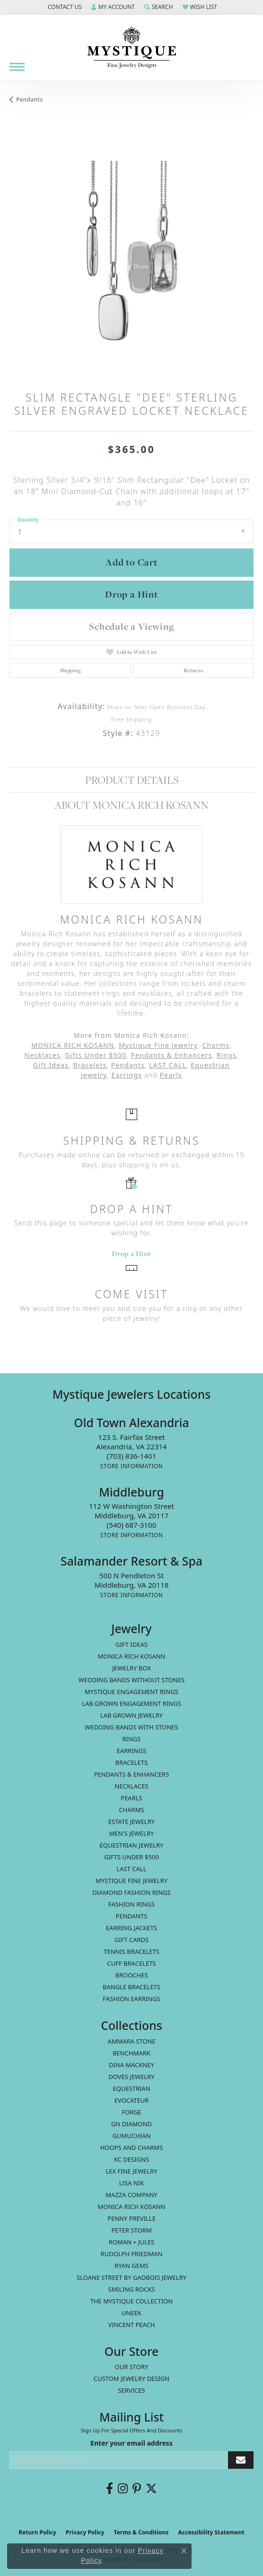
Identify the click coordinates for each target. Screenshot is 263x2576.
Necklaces (43, 1055)
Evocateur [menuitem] (131, 2100)
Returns (194, 670)
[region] (131, 254)
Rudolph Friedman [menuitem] (132, 2254)
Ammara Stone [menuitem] (131, 2041)
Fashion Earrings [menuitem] (131, 1998)
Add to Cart (131, 562)
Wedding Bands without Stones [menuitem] (131, 1680)
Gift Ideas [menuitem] (131, 1644)
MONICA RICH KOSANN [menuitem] (131, 1656)
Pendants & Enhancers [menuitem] (131, 1774)
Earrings (127, 1074)
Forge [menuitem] (131, 2112)
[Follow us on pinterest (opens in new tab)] (136, 2488)
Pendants (29, 99)
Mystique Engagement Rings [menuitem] (131, 1691)
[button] (64, 7)
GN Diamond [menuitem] (131, 2124)
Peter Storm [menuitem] (131, 2230)
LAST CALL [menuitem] (131, 1869)
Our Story (132, 2366)
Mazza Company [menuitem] (131, 2195)
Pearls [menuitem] (131, 1798)
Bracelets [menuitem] (131, 1762)
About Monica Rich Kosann (131, 805)
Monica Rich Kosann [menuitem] (131, 2206)
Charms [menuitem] (131, 1810)
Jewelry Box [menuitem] (131, 1668)
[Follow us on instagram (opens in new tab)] (123, 2488)
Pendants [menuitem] (132, 1916)
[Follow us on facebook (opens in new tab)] (109, 2488)
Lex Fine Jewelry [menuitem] (131, 2171)
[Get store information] (131, 1466)
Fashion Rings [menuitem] (131, 1904)
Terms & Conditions (141, 2532)
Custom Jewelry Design (132, 2378)
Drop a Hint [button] (131, 594)
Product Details (131, 779)
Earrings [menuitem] (132, 1750)
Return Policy (37, 2532)
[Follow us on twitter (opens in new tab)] (151, 2488)
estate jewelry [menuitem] (131, 1821)
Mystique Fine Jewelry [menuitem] (131, 1880)
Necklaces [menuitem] (132, 1786)
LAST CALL (167, 1065)
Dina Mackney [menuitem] (131, 2065)
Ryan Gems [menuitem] (131, 2265)
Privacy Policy (85, 2532)
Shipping (70, 670)
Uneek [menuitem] (131, 2313)
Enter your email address (131, 2443)
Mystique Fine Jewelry (158, 1045)
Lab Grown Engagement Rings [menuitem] (131, 1703)
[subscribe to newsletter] (241, 2460)
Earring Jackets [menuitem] (131, 1928)
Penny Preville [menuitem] (131, 2218)
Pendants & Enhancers (171, 1055)
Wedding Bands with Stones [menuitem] (131, 1727)
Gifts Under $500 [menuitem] (131, 1857)
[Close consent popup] (184, 2551)
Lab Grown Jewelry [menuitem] (131, 1715)
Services (131, 2390)
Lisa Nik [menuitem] (131, 2183)
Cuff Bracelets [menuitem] (131, 1963)
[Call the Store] (132, 1456)
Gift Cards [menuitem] (131, 1939)
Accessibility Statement (211, 2532)
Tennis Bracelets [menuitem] (131, 1951)
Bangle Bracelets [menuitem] (131, 1987)
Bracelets (89, 1065)
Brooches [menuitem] (131, 1975)
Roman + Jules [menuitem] (132, 2242)
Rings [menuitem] (132, 1739)
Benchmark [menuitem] (131, 2053)
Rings (227, 1055)
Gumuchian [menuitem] (132, 2135)
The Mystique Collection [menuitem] (131, 2301)
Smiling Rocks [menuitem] (131, 2289)
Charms (215, 1045)
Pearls (170, 1074)
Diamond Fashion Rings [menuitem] (131, 1892)
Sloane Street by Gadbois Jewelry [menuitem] (131, 2277)
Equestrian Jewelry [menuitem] (132, 1845)
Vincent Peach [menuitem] (131, 2324)
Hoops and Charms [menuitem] (131, 2147)
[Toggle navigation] (17, 66)
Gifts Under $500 (95, 1055)
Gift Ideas (51, 1065)
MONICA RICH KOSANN (72, 1045)
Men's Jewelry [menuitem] (131, 1833)
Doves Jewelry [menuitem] (131, 2076)
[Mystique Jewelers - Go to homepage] (131, 47)
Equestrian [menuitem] (131, 2088)
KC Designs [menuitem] (131, 2159)
